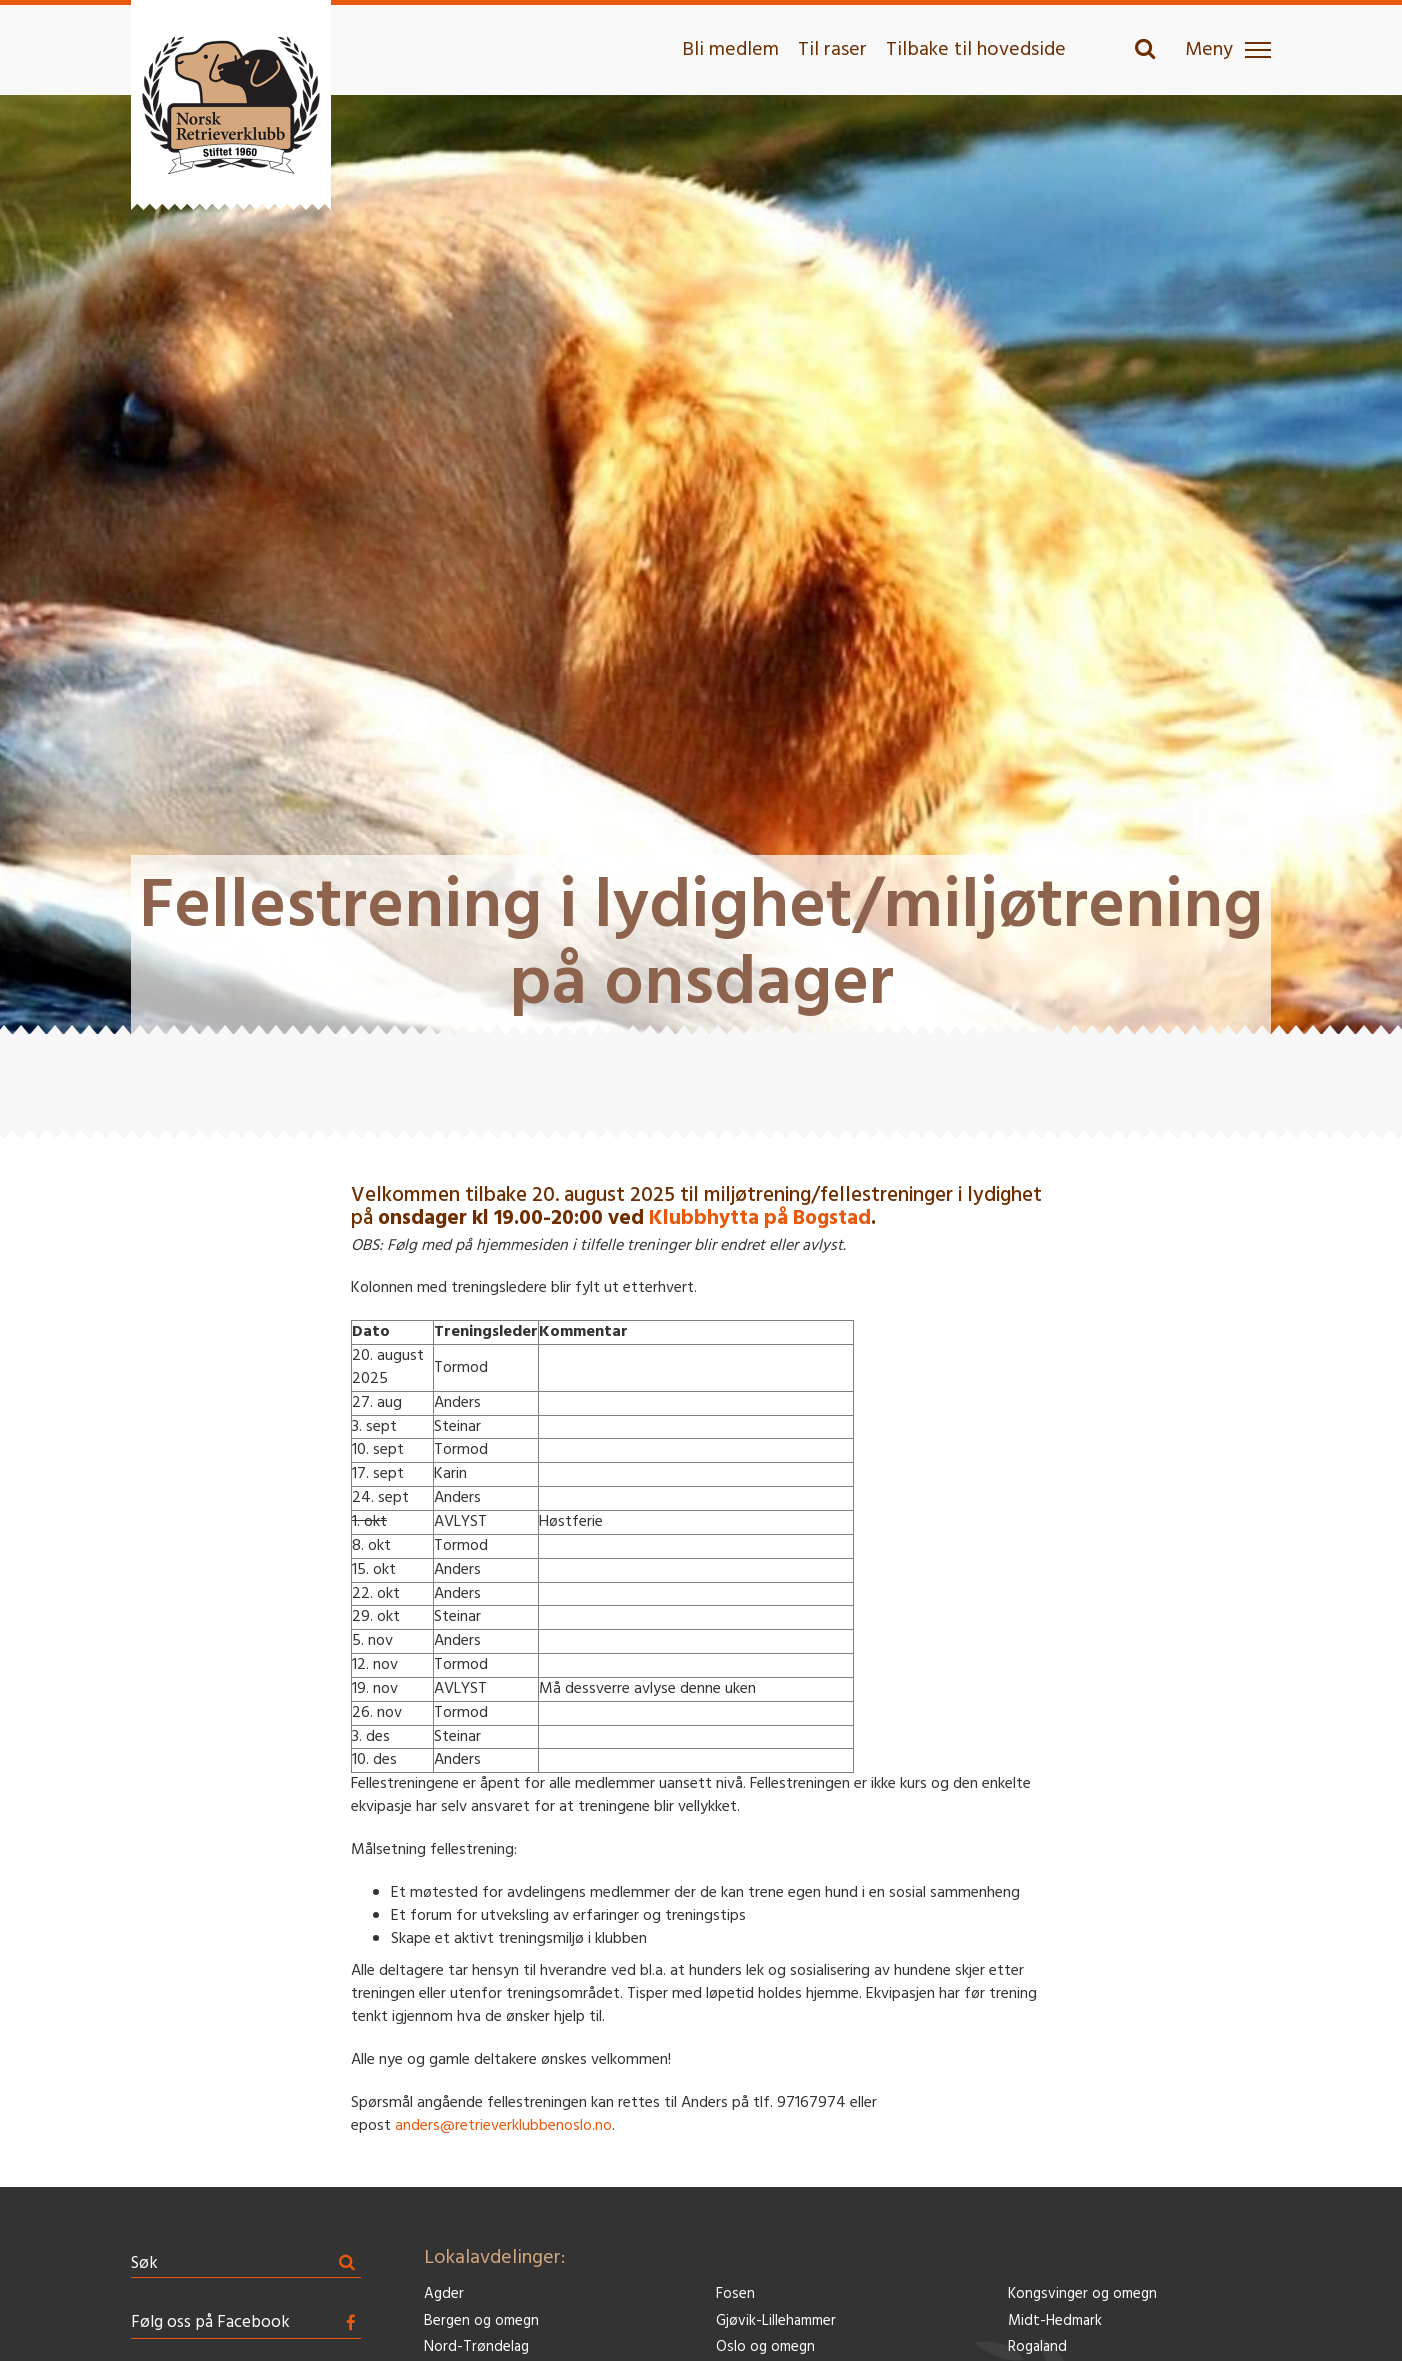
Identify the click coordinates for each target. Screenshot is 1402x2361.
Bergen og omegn (481, 2321)
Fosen (735, 2294)
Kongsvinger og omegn (1082, 2294)
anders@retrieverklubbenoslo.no (503, 2126)
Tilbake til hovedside (976, 50)
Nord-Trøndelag (476, 2347)
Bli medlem (730, 50)
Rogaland (1037, 2347)
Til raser (832, 50)
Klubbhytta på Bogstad (760, 1218)
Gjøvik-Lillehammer (776, 2321)
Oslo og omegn (765, 2347)
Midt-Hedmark (1055, 2321)
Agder (444, 2294)
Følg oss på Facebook (210, 2322)
